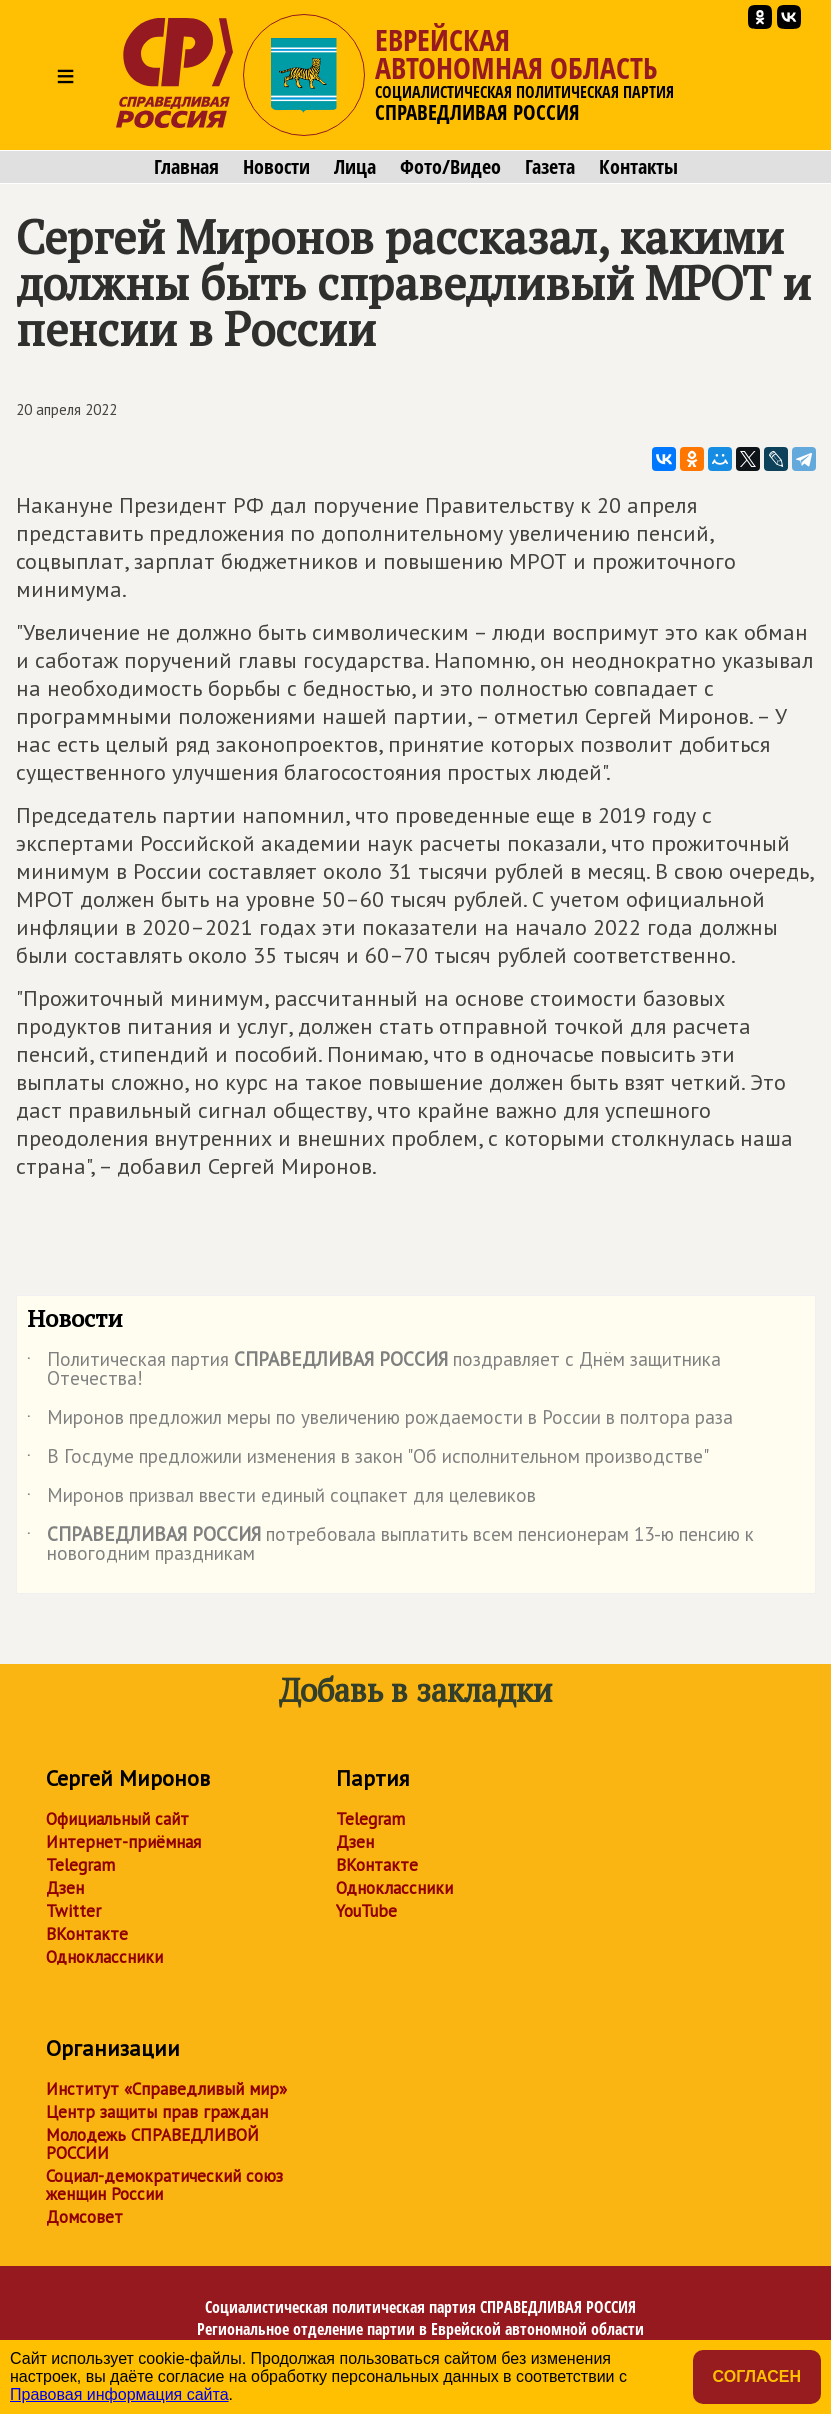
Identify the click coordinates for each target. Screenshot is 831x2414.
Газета (550, 167)
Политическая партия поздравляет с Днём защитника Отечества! (374, 1370)
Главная (186, 167)
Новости (276, 167)
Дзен (65, 1888)
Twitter (73, 1911)
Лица (355, 167)
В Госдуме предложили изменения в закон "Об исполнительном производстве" (368, 1460)
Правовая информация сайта (119, 2394)
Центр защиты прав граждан (157, 2112)
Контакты (638, 167)
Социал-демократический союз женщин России (164, 2185)
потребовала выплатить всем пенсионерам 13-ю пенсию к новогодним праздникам (390, 1545)
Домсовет (84, 2217)
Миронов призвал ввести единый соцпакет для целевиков (281, 1499)
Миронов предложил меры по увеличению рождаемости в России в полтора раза (380, 1421)
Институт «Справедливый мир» (166, 2089)
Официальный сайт (117, 1819)
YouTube (366, 1911)
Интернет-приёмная (123, 1842)
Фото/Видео (450, 167)
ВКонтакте (87, 1934)
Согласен (757, 2376)
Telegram (80, 1865)
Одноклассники (104, 1957)
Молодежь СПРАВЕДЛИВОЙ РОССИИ (152, 2144)
